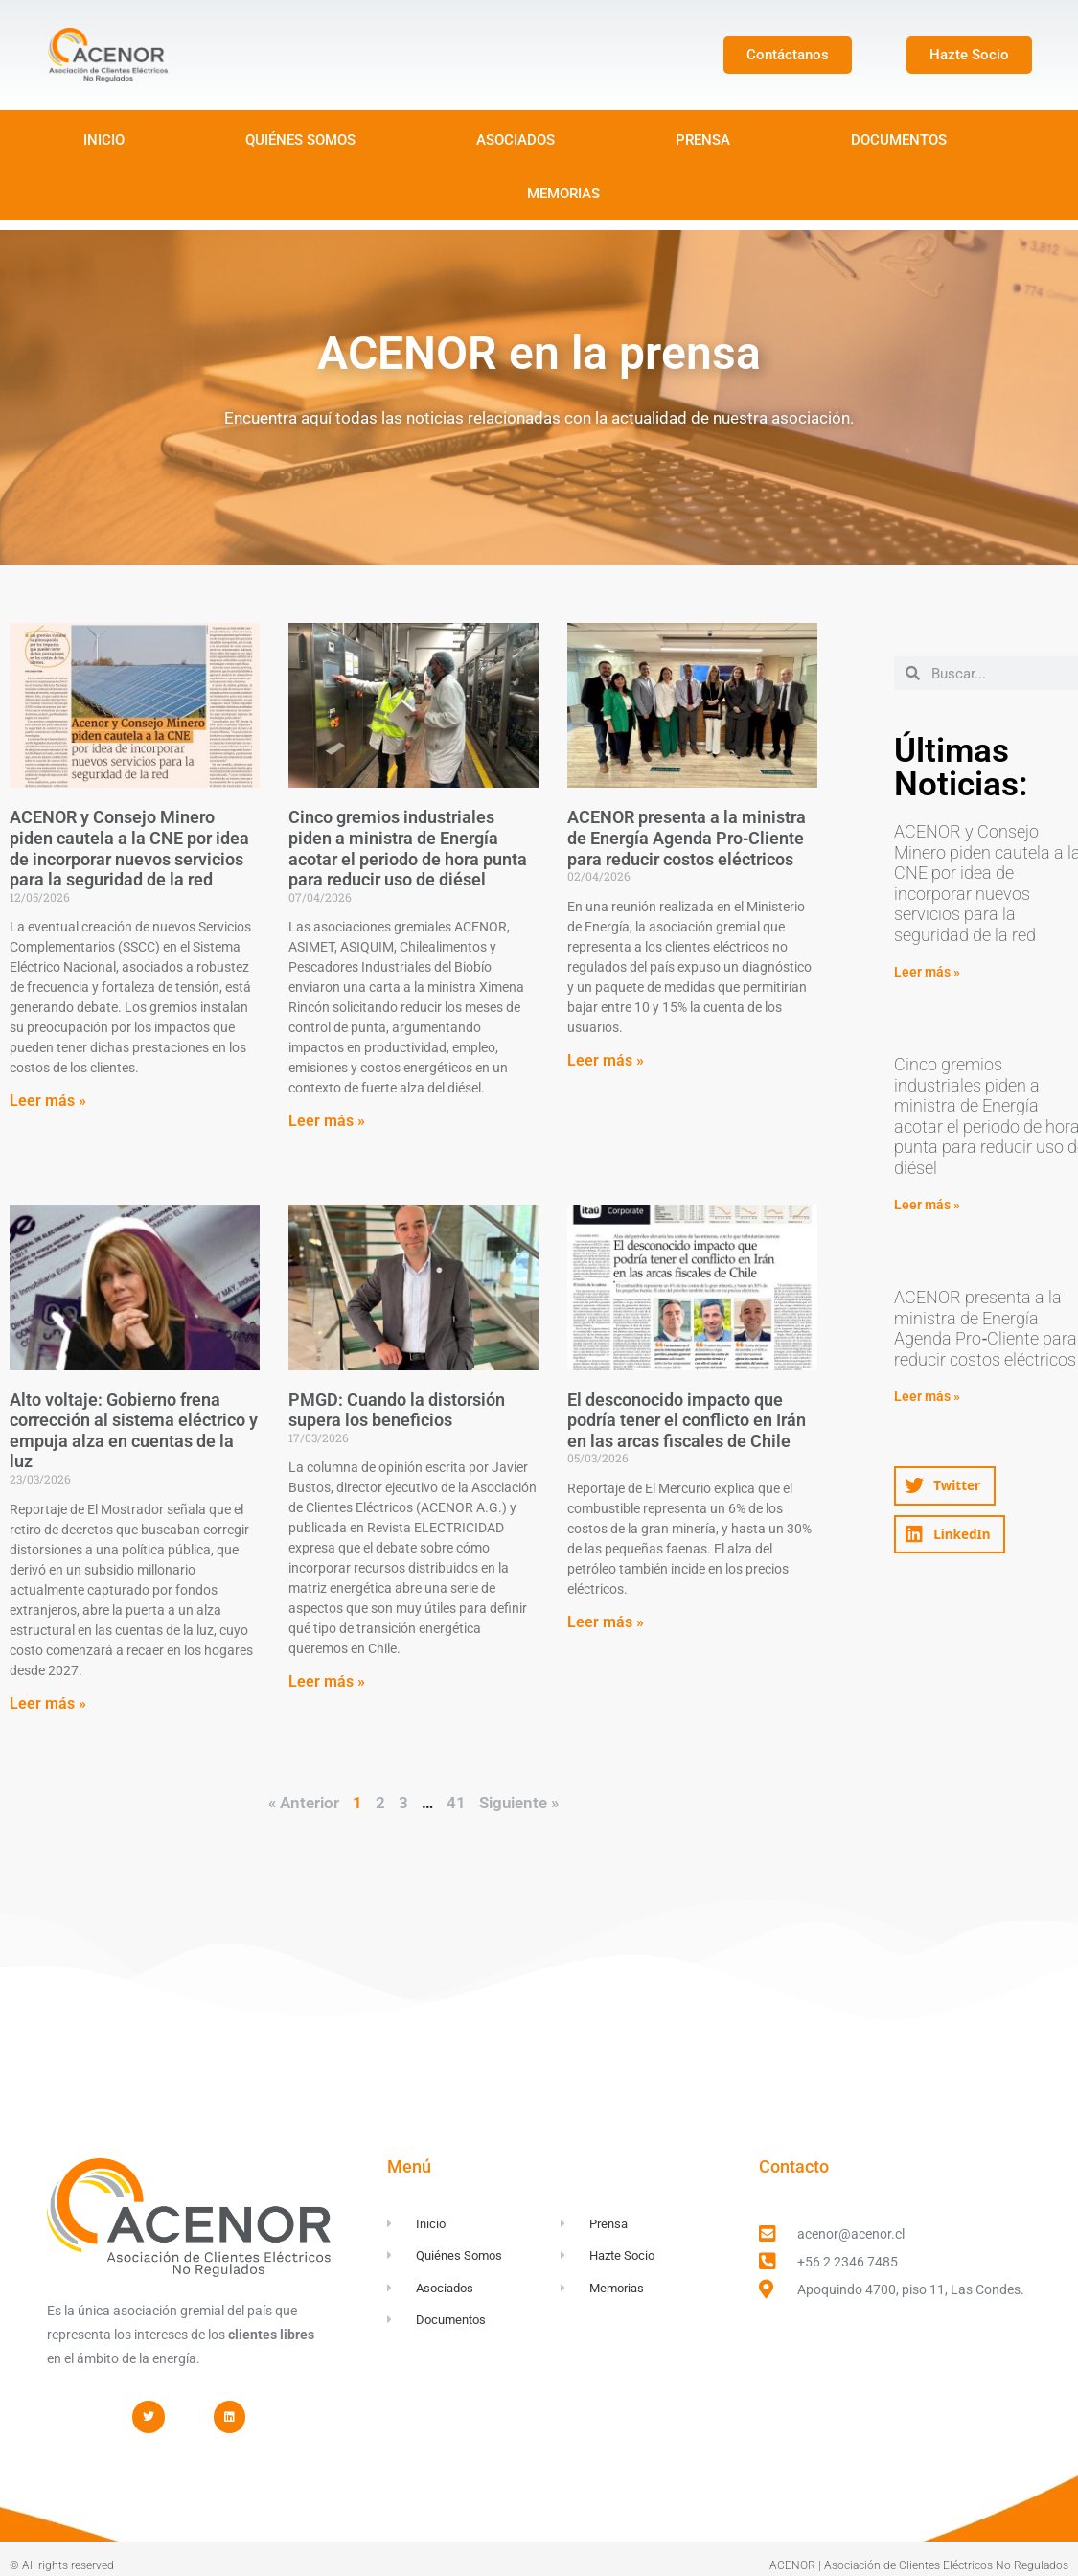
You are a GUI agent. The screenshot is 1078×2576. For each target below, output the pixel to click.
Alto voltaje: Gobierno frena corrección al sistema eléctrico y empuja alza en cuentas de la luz (134, 1431)
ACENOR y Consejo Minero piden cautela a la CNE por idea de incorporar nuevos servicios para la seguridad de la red (129, 848)
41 (456, 1802)
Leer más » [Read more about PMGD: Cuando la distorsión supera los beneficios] (326, 1681)
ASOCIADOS (515, 140)
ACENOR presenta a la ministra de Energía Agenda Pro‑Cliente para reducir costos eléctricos (686, 837)
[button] (944, 1486)
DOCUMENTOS (899, 140)
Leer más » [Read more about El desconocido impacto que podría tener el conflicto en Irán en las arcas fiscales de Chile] (605, 1622)
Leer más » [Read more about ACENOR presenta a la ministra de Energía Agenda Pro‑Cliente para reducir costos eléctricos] (605, 1060)
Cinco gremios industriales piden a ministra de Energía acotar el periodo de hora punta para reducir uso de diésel (407, 848)
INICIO (104, 140)
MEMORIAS (563, 193)
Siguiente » (519, 1802)
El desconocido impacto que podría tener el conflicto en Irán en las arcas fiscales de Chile (686, 1420)
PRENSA (703, 140)
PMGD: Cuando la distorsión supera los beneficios (396, 1410)
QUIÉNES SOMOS (300, 140)
